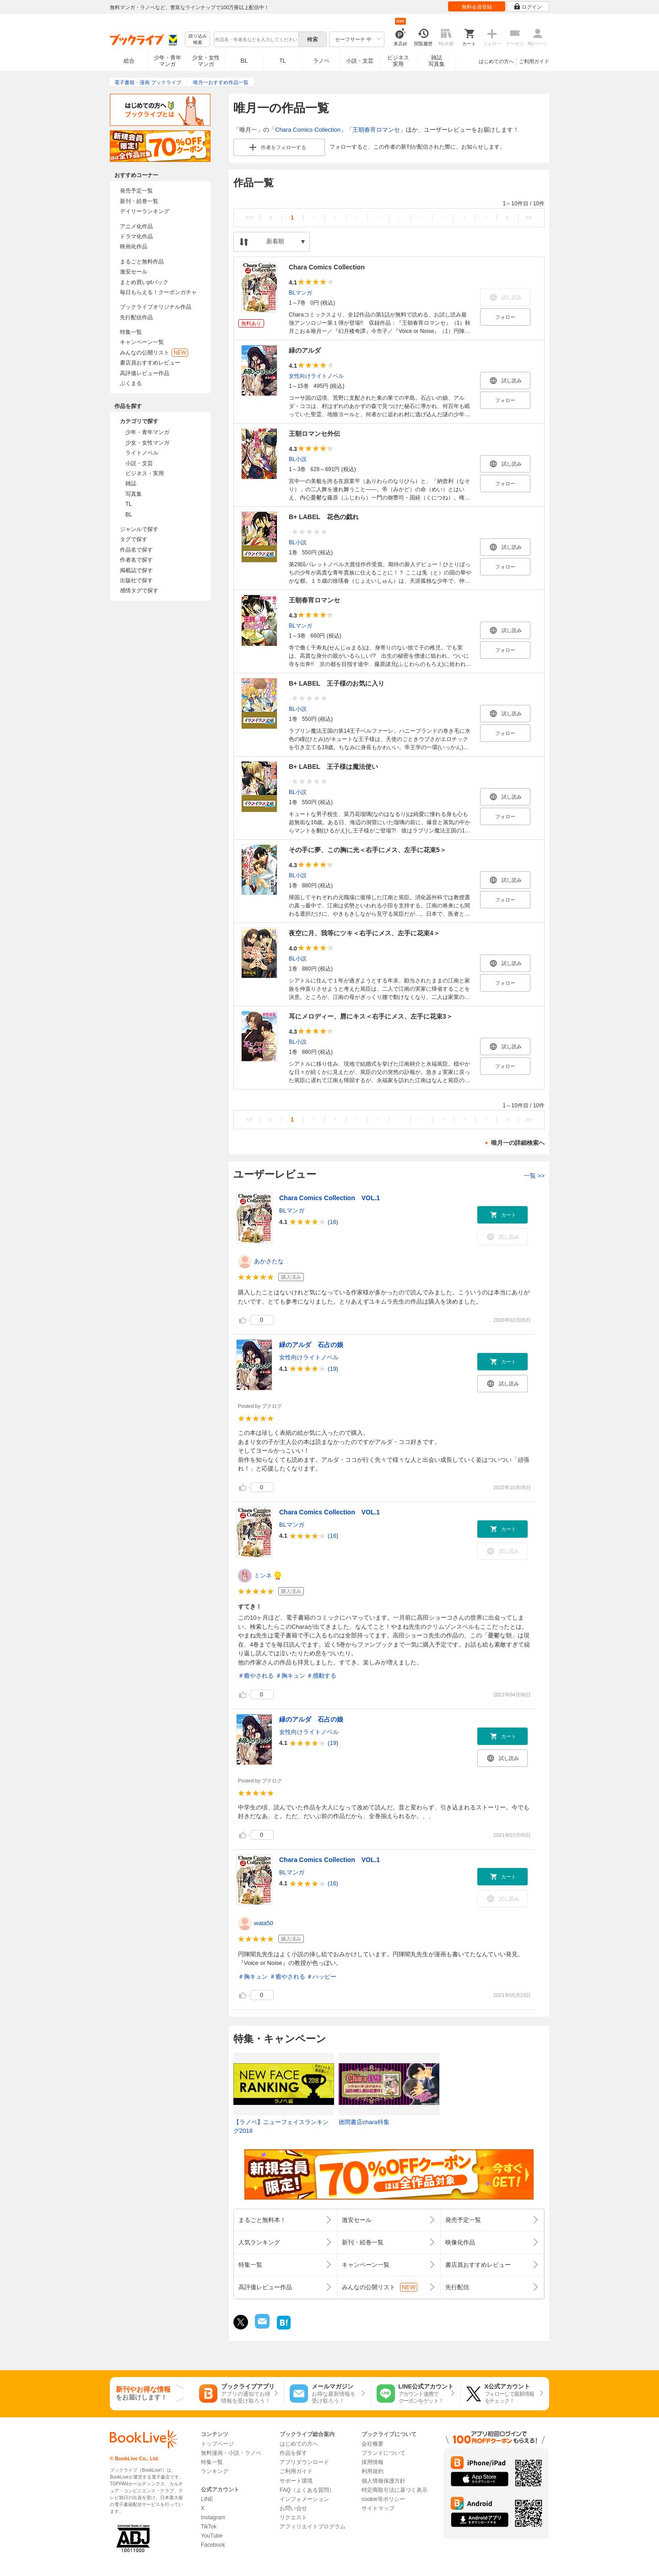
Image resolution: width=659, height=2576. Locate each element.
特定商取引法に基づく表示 (394, 2490)
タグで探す (133, 539)
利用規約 (373, 2471)
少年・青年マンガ (167, 60)
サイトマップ (378, 2508)
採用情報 (373, 2462)
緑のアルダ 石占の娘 (311, 1344)
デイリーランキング (144, 211)
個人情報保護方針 (383, 2481)
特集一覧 (131, 332)
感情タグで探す (139, 590)
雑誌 (130, 483)
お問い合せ (293, 2508)
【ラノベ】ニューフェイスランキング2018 (281, 2127)
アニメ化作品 (136, 226)
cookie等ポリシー (383, 2499)
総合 (129, 61)
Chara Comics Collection (307, 129)
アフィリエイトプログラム (313, 2526)
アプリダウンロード (304, 2462)
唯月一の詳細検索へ (518, 1142)
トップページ (217, 2444)
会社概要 (373, 2444)
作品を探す (293, 2453)
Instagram (213, 2517)
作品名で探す (136, 550)
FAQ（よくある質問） (307, 2490)
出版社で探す (136, 580)
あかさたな (269, 1261)
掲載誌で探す (136, 570)
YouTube (211, 2536)
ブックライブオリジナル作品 (155, 307)
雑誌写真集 (436, 60)
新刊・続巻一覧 (139, 201)
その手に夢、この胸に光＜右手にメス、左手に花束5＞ (367, 849)
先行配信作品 (136, 317)
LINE (207, 2499)
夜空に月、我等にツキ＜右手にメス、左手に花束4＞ (364, 933)
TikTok (208, 2526)
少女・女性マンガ (206, 60)
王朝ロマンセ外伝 (314, 433)
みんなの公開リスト (154, 353)
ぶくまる (131, 383)
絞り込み (198, 39)
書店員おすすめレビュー (150, 363)
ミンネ (263, 1575)
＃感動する (321, 1675)
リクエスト (293, 2517)
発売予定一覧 (136, 191)
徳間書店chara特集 (364, 2122)
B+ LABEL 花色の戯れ (324, 517)
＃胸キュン (290, 1675)
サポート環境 (296, 2481)
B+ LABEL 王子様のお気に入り (336, 683)
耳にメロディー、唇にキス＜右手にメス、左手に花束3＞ (371, 1016)
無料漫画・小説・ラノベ (231, 2453)
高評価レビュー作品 (144, 373)
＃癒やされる (256, 1675)
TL (282, 61)
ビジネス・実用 (144, 473)
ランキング (214, 2471)
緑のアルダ (305, 350)
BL (244, 60)
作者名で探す (136, 560)
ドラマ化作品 (136, 236)
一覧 (534, 1175)
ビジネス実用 (398, 60)
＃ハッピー (321, 1976)
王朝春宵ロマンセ (376, 129)
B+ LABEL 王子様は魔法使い (333, 766)
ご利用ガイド (534, 61)
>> (528, 217)
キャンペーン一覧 (142, 342)
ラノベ (321, 61)
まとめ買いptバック (144, 282)
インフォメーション (304, 2499)
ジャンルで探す (139, 529)
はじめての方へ (496, 61)
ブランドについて (383, 2453)
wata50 (263, 1923)
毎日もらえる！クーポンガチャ (158, 292)
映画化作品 (133, 246)
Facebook (213, 2545)
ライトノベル (141, 453)
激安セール (133, 271)
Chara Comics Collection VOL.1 (329, 1198)
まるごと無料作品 (142, 261)
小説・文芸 (359, 61)
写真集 (133, 494)
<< (249, 217)
